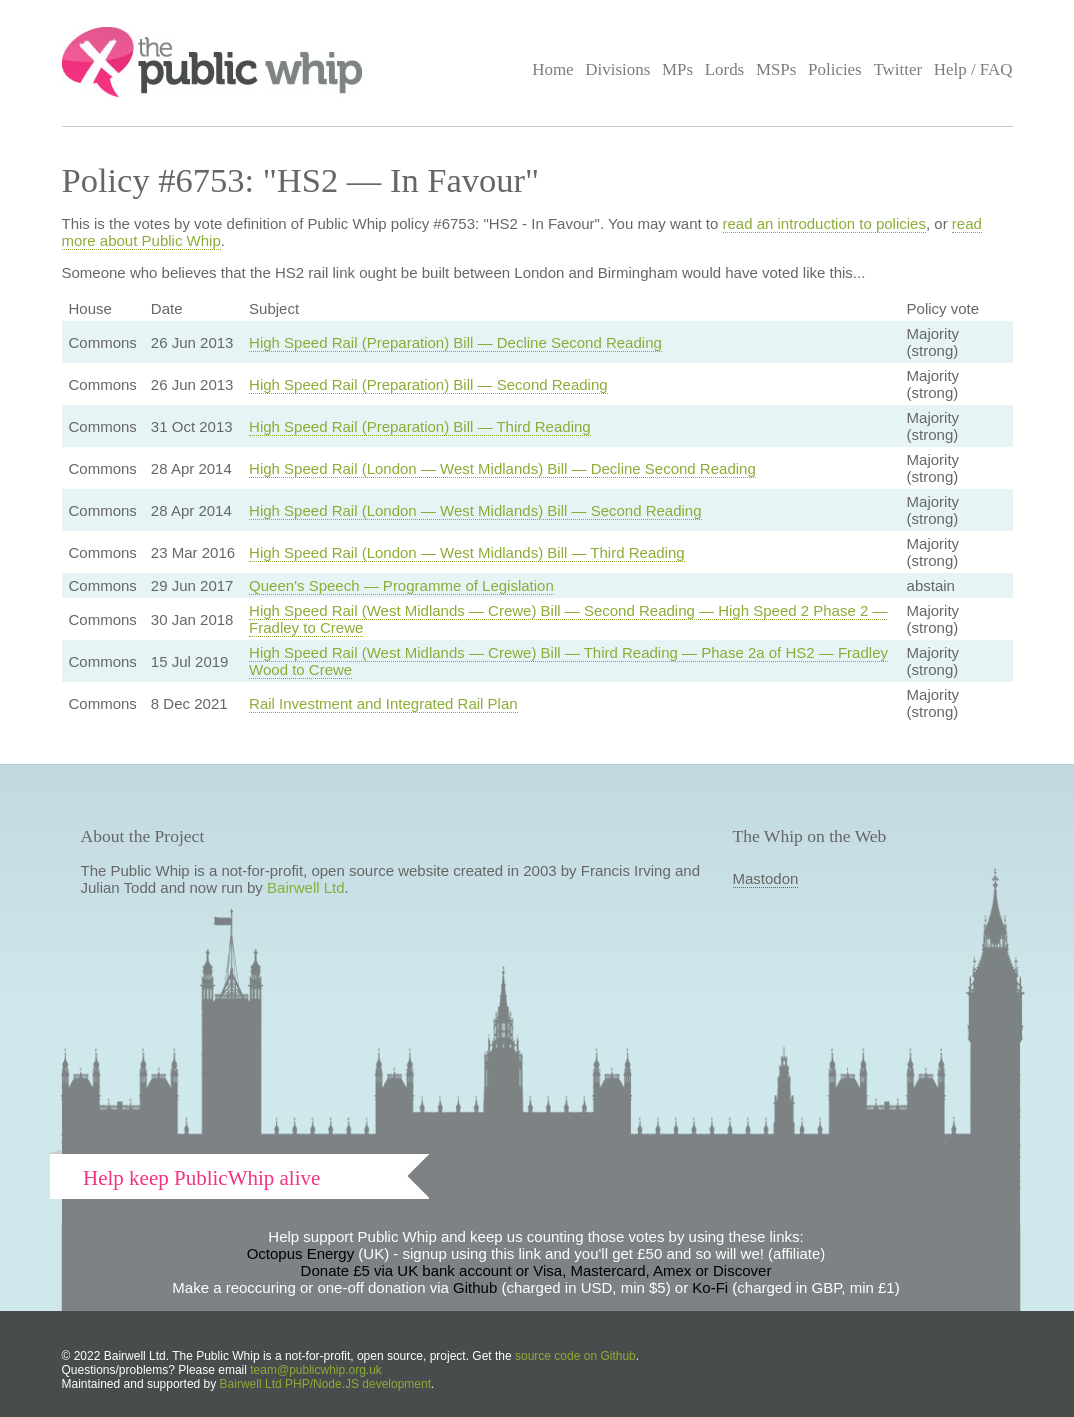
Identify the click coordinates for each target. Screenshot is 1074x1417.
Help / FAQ (973, 69)
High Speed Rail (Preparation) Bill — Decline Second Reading (455, 342)
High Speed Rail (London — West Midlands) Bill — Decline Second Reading (502, 468)
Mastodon (766, 878)
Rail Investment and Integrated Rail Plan (383, 703)
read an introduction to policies (824, 223)
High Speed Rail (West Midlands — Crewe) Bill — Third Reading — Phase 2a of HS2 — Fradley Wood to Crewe (568, 661)
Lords (725, 69)
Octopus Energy (301, 1253)
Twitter (897, 69)
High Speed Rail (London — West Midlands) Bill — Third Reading (467, 552)
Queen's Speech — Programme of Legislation (401, 585)
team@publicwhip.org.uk (316, 1370)
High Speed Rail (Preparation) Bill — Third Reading (420, 426)
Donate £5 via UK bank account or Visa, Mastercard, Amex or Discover (536, 1270)
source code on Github (575, 1356)
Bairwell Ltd (306, 887)
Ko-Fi (710, 1287)
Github (475, 1287)
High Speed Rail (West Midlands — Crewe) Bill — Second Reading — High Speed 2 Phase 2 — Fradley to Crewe (568, 619)
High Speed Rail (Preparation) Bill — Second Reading (428, 384)
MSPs (776, 69)
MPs (677, 69)
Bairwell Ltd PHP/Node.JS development (325, 1384)
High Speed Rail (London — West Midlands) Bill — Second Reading (475, 510)
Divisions (617, 69)
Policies (835, 69)
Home (552, 69)
